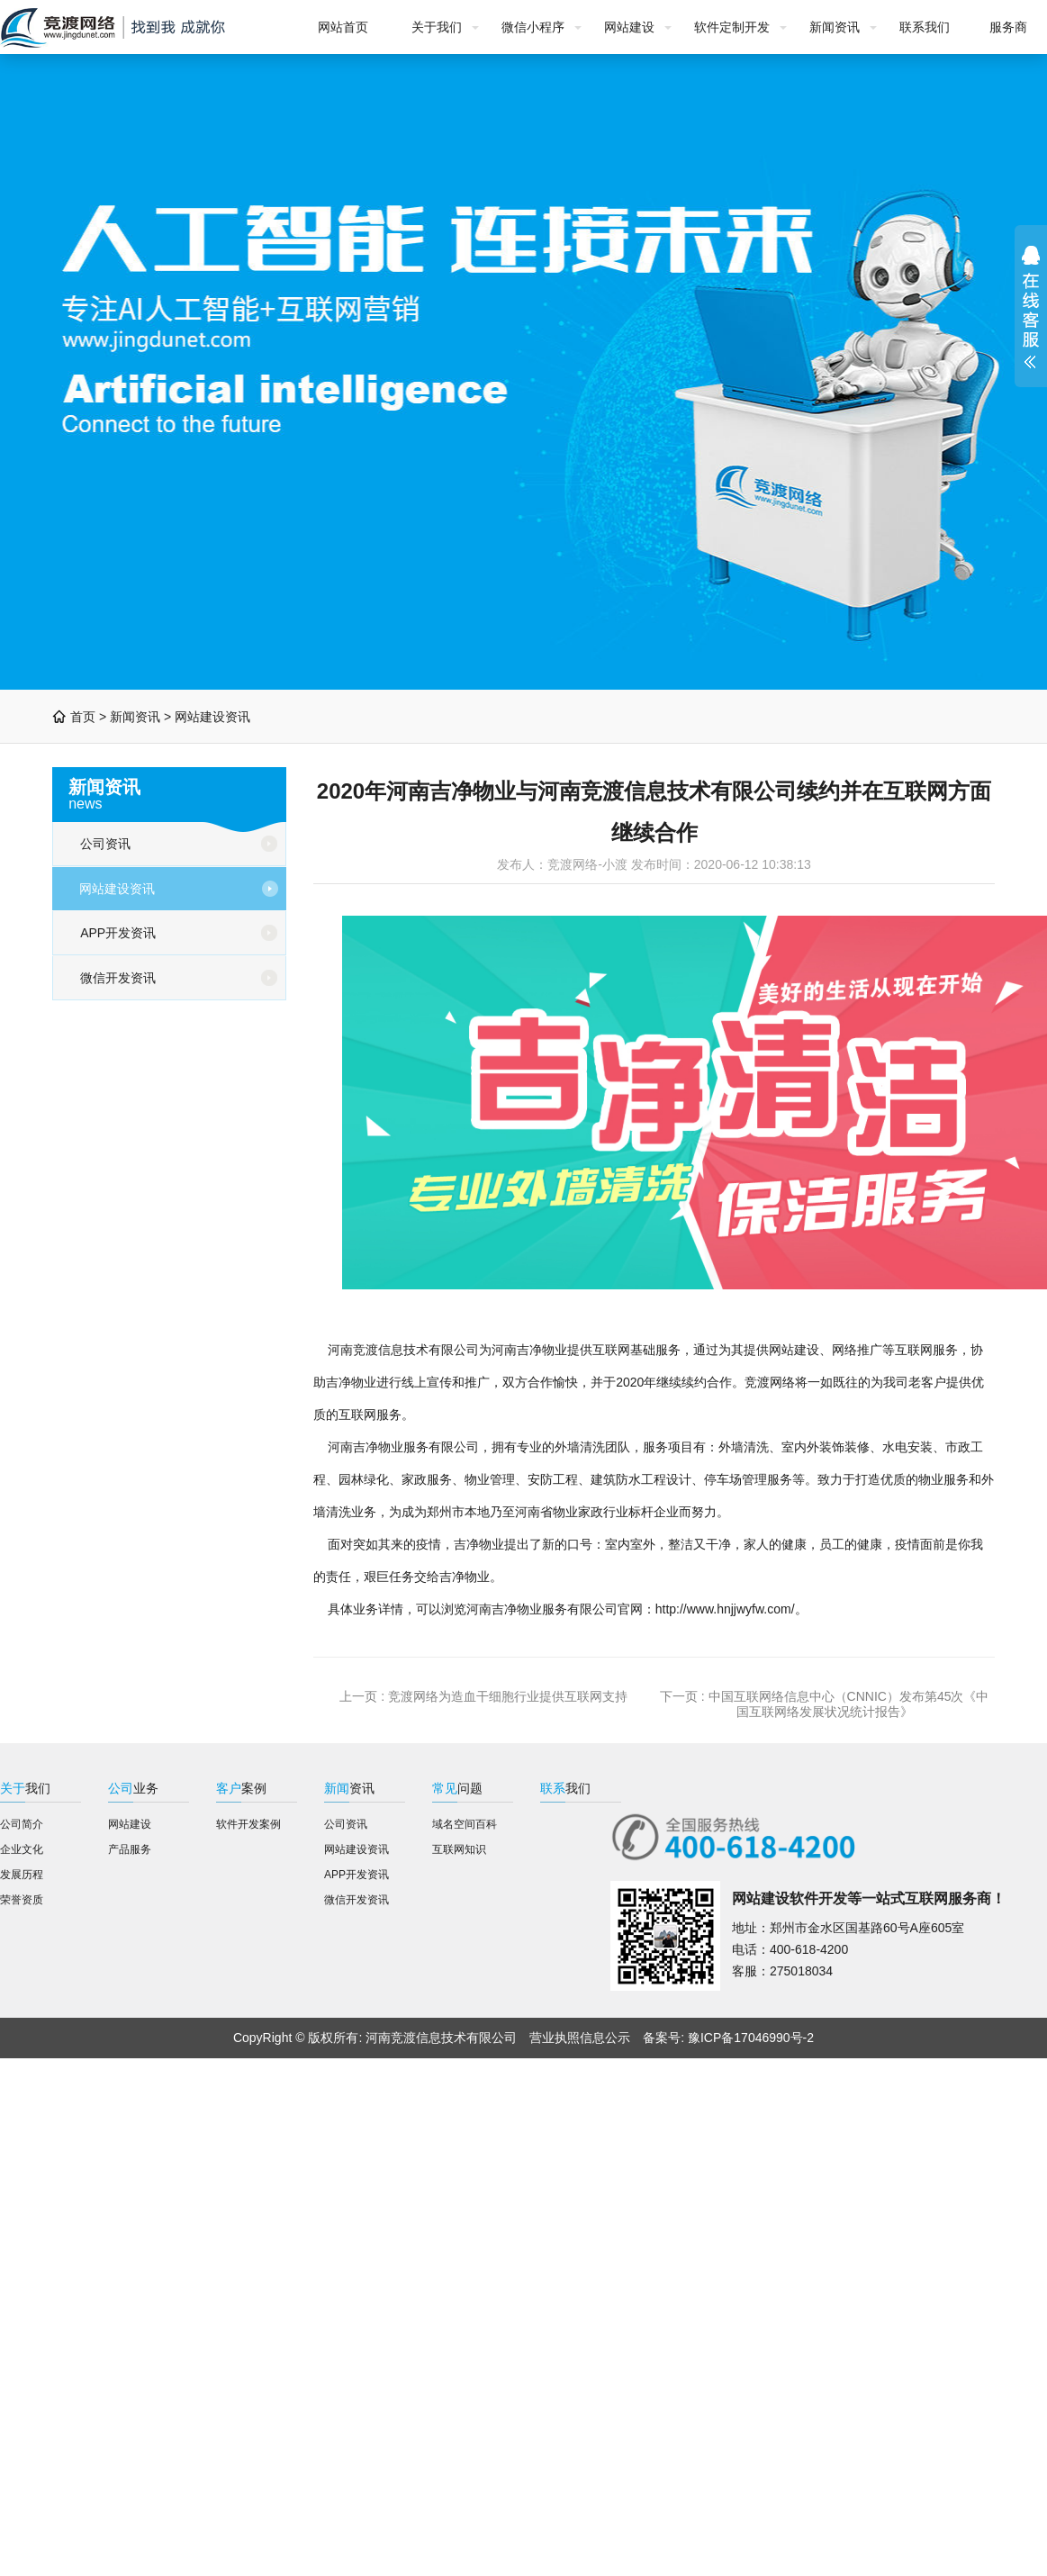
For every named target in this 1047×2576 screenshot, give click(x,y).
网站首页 (343, 27)
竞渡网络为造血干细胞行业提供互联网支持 (507, 1696)
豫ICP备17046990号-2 (751, 2037)
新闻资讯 (834, 27)
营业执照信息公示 (579, 2037)
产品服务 (129, 1849)
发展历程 (21, 1874)
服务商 (1008, 27)
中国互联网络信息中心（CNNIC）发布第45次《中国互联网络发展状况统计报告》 (849, 1704)
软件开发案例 (248, 1824)
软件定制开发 (732, 27)
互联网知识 (459, 1849)
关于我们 (436, 27)
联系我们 (924, 27)
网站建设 (629, 27)
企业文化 (21, 1849)
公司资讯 (105, 843)
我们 (25, 1788)
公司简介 (21, 1824)
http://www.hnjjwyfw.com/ (725, 1609)
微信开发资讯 (118, 978)
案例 (241, 1788)
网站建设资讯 (212, 717)
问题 (457, 1788)
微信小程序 (532, 27)
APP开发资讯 (118, 933)
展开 (1031, 306)
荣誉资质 (21, 1900)
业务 (133, 1788)
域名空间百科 (464, 1824)
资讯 (349, 1788)
